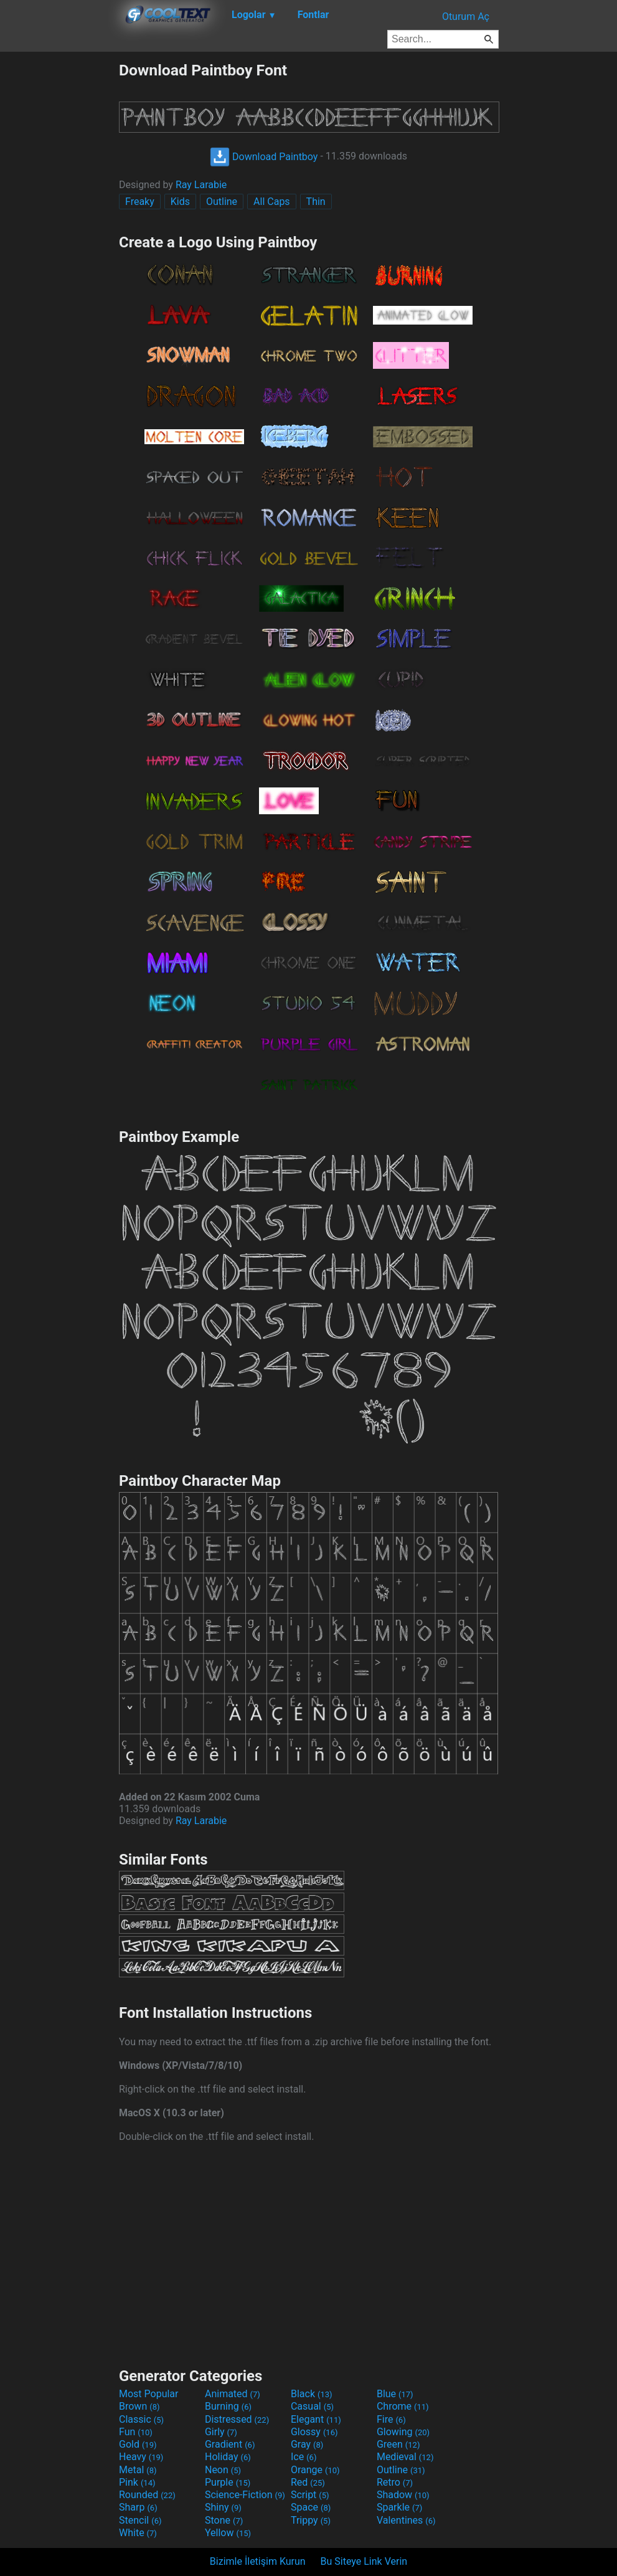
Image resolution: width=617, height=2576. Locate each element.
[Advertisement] (59, 248)
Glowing (403, 2432)
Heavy (141, 2457)
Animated (232, 2394)
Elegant (316, 2419)
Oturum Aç (465, 16)
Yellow (228, 2533)
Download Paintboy (264, 157)
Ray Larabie (201, 185)
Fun (136, 2432)
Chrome (403, 2406)
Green (398, 2444)
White (138, 2533)
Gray (307, 2444)
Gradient (230, 2444)
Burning (228, 2406)
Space (311, 2507)
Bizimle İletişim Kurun (258, 2561)
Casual (312, 2406)
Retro (395, 2482)
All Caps (271, 201)
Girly (221, 2432)
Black (311, 2394)
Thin (316, 201)
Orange (315, 2470)
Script (310, 2495)
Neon (223, 2470)
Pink (137, 2482)
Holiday (228, 2457)
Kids (180, 201)
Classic (141, 2419)
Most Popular (149, 2394)
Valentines (406, 2520)
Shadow (403, 2495)
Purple (227, 2482)
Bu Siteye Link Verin (364, 2561)
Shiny (223, 2507)
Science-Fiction (245, 2495)
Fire (391, 2419)
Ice (303, 2457)
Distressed (237, 2419)
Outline (221, 201)
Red (308, 2482)
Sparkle (399, 2507)
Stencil (140, 2520)
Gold (138, 2444)
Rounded (147, 2495)
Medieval (405, 2457)
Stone (224, 2520)
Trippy (311, 2520)
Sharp (138, 2507)
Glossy (314, 2432)
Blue (395, 2394)
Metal (138, 2470)
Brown (139, 2406)
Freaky (139, 201)
